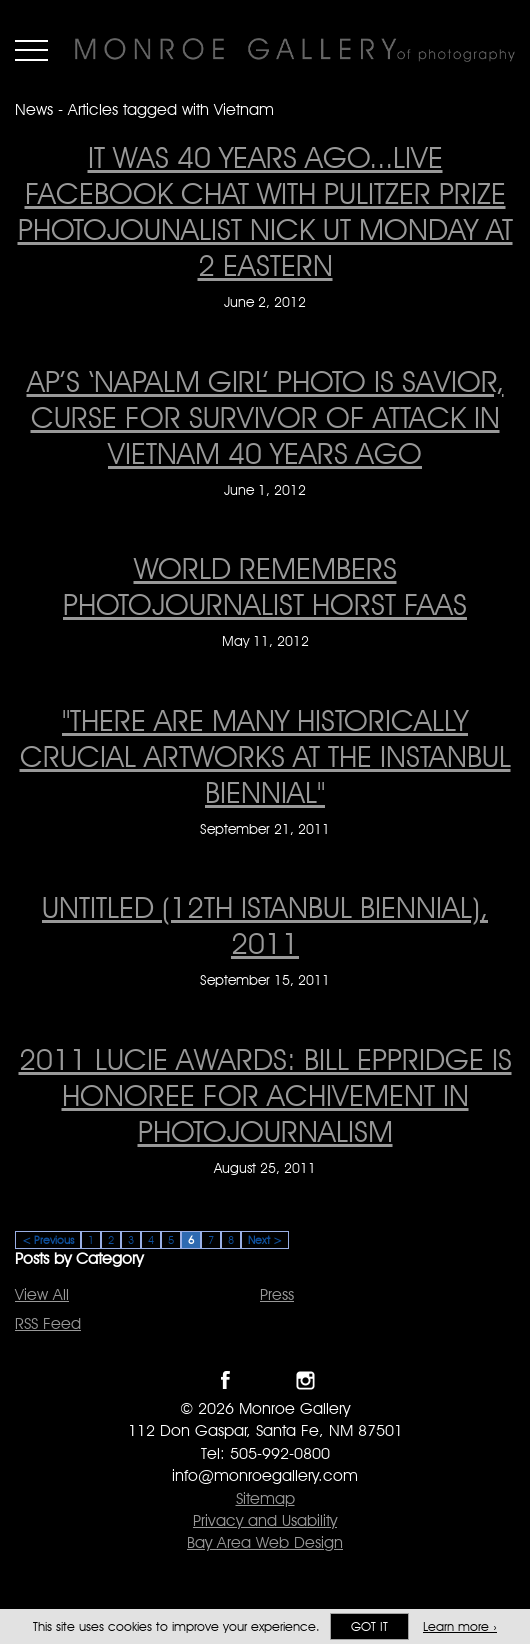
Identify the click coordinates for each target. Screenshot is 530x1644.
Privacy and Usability (265, 1520)
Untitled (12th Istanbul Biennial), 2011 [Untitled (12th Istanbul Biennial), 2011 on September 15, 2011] (265, 925)
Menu (31, 50)
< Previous (48, 1240)
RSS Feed (48, 1323)
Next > (265, 1240)
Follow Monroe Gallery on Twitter (265, 1380)
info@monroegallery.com (265, 1475)
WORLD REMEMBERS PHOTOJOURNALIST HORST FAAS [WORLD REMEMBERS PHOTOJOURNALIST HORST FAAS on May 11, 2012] (265, 586)
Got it (369, 1626)
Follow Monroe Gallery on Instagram (305, 1380)
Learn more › (460, 1626)
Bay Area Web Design (265, 1542)
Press (277, 1294)
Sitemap (265, 1498)
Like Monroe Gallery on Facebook (225, 1380)
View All (42, 1294)
